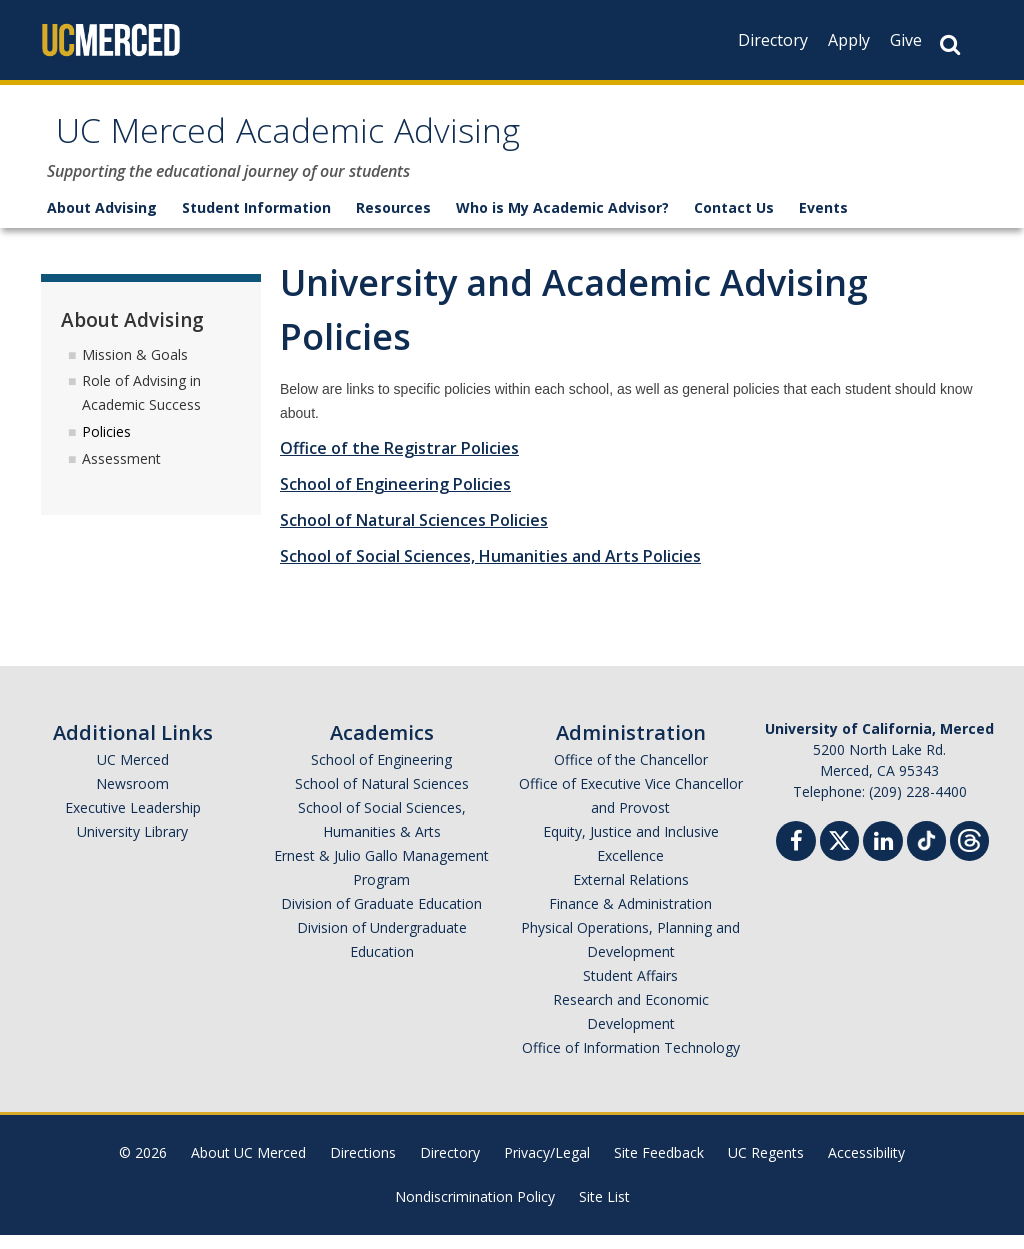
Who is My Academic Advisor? (562, 221)
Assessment (121, 472)
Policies (106, 445)
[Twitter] (839, 852)
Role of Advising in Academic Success (141, 406)
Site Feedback (659, 1166)
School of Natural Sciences (382, 797)
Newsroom (132, 797)
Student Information (256, 221)
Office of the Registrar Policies (399, 462)
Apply (849, 40)
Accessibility (866, 1166)
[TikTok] (926, 852)
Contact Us (734, 221)
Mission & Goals (135, 367)
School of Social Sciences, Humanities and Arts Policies (490, 570)
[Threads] (969, 852)
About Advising (102, 221)
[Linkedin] (883, 857)
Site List (604, 1210)
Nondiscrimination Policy (475, 1210)
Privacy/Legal (547, 1166)
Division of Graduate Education (381, 917)
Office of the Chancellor (631, 773)
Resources (393, 221)
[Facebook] (796, 857)
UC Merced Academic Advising (349, 143)
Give (906, 40)
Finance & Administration (630, 917)
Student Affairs (630, 989)
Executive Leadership (133, 821)
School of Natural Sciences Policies (414, 534)
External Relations (631, 893)
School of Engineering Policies (395, 498)
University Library (132, 845)
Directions (363, 1166)
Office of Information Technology (631, 1061)
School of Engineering (381, 773)
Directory (773, 40)
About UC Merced (248, 1166)
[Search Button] (950, 44)
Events (823, 221)
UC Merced (133, 773)
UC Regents (766, 1166)
